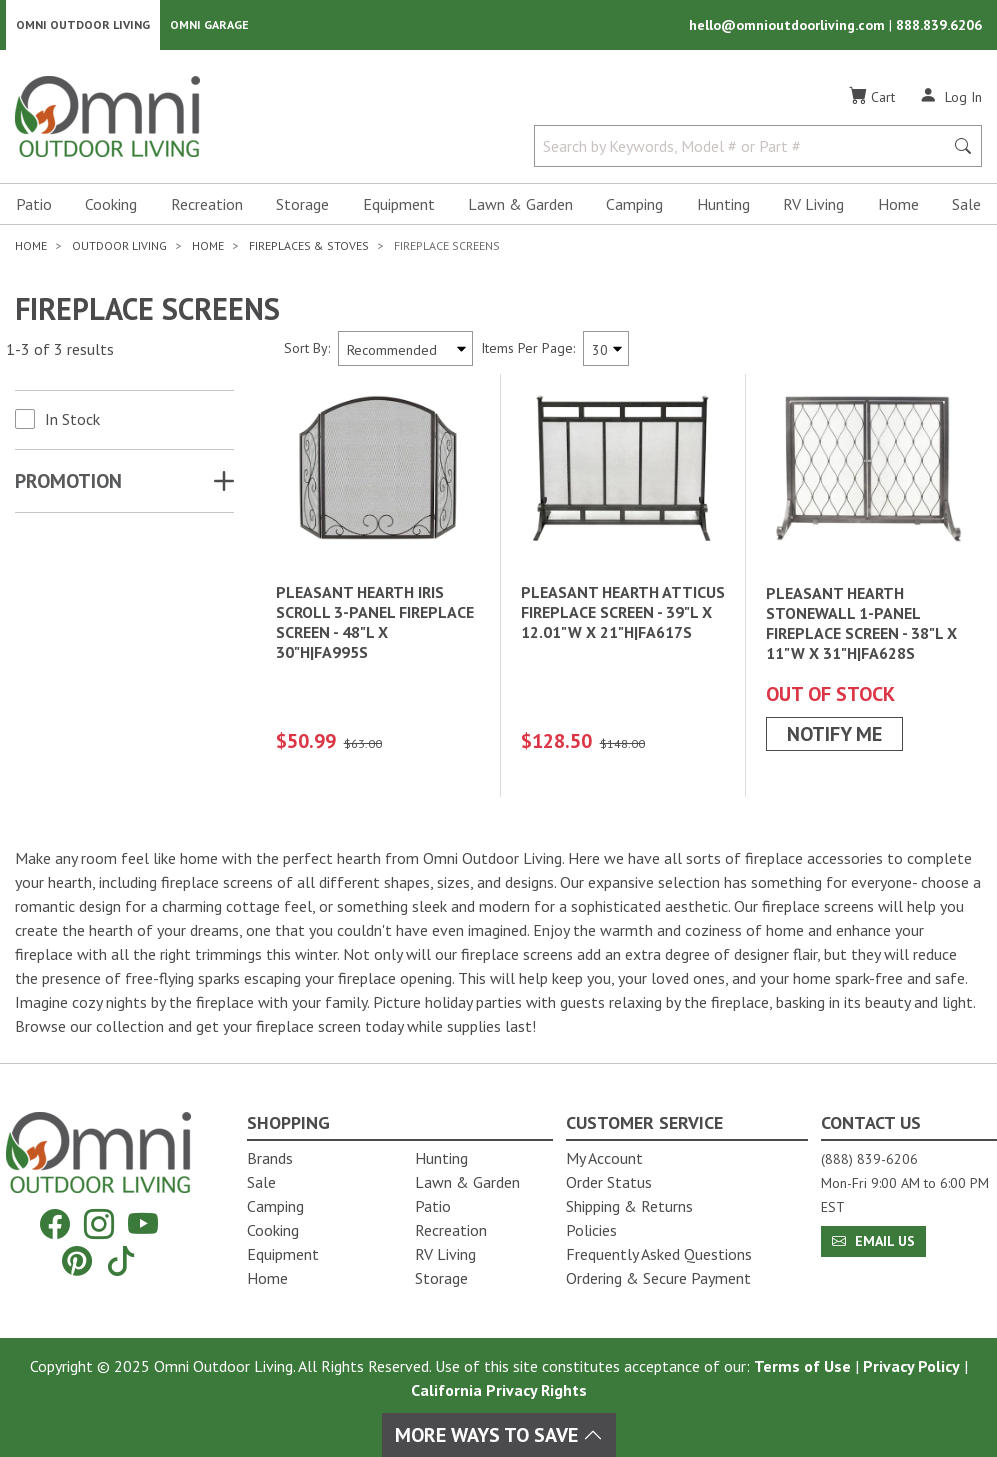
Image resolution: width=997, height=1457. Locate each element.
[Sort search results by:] (405, 350)
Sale (966, 206)
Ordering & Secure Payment (658, 1278)
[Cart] (872, 99)
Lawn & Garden (520, 206)
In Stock (72, 421)
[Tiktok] (121, 1260)
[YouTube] (143, 1224)
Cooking (111, 206)
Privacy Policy (911, 1366)
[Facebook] (55, 1224)
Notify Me (834, 736)
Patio (34, 206)
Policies (591, 1230)
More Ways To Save (499, 1435)
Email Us (873, 1241)
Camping (634, 206)
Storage (302, 206)
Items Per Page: (528, 350)
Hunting (723, 206)
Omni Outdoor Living (83, 25)
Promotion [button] (68, 483)
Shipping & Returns (629, 1206)
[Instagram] (99, 1224)
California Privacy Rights (499, 1390)
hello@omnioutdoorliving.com (789, 26)
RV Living (813, 206)
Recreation (207, 206)
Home (898, 206)
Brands (270, 1158)
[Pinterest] (77, 1260)
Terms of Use (802, 1366)
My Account (604, 1158)
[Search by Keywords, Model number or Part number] (745, 148)
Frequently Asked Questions (659, 1254)
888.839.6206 (939, 26)
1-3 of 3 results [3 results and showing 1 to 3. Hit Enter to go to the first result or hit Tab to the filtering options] (60, 351)
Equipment (399, 206)
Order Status (609, 1182)
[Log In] (950, 98)
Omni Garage (209, 25)
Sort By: (307, 350)
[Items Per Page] (606, 350)
